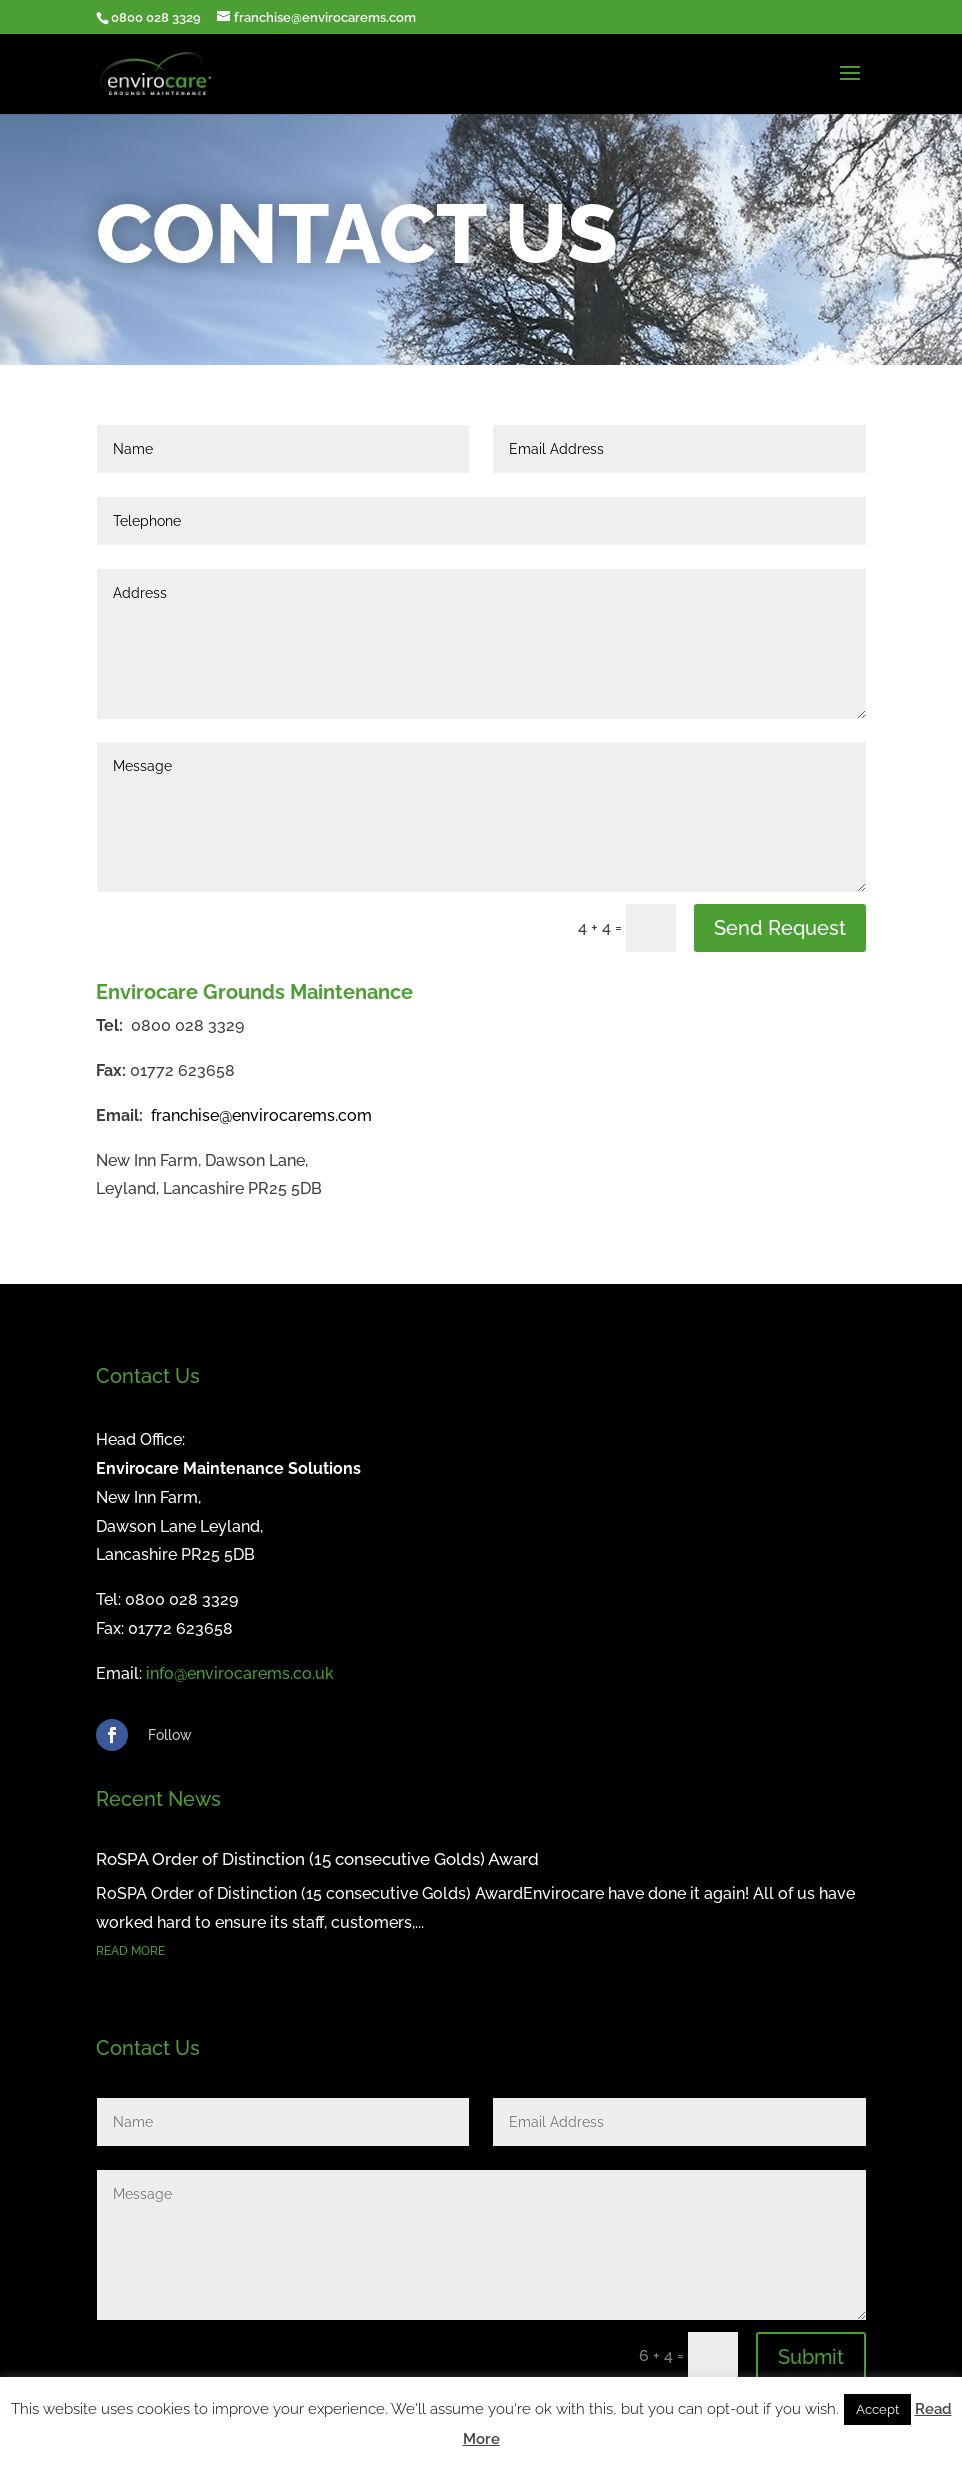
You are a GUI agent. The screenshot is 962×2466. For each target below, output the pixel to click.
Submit (811, 2357)
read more (130, 1951)
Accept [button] (877, 2409)
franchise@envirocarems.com (261, 1115)
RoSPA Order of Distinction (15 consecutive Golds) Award (317, 1859)
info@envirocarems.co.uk (240, 1673)
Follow (170, 1735)
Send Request (780, 928)
